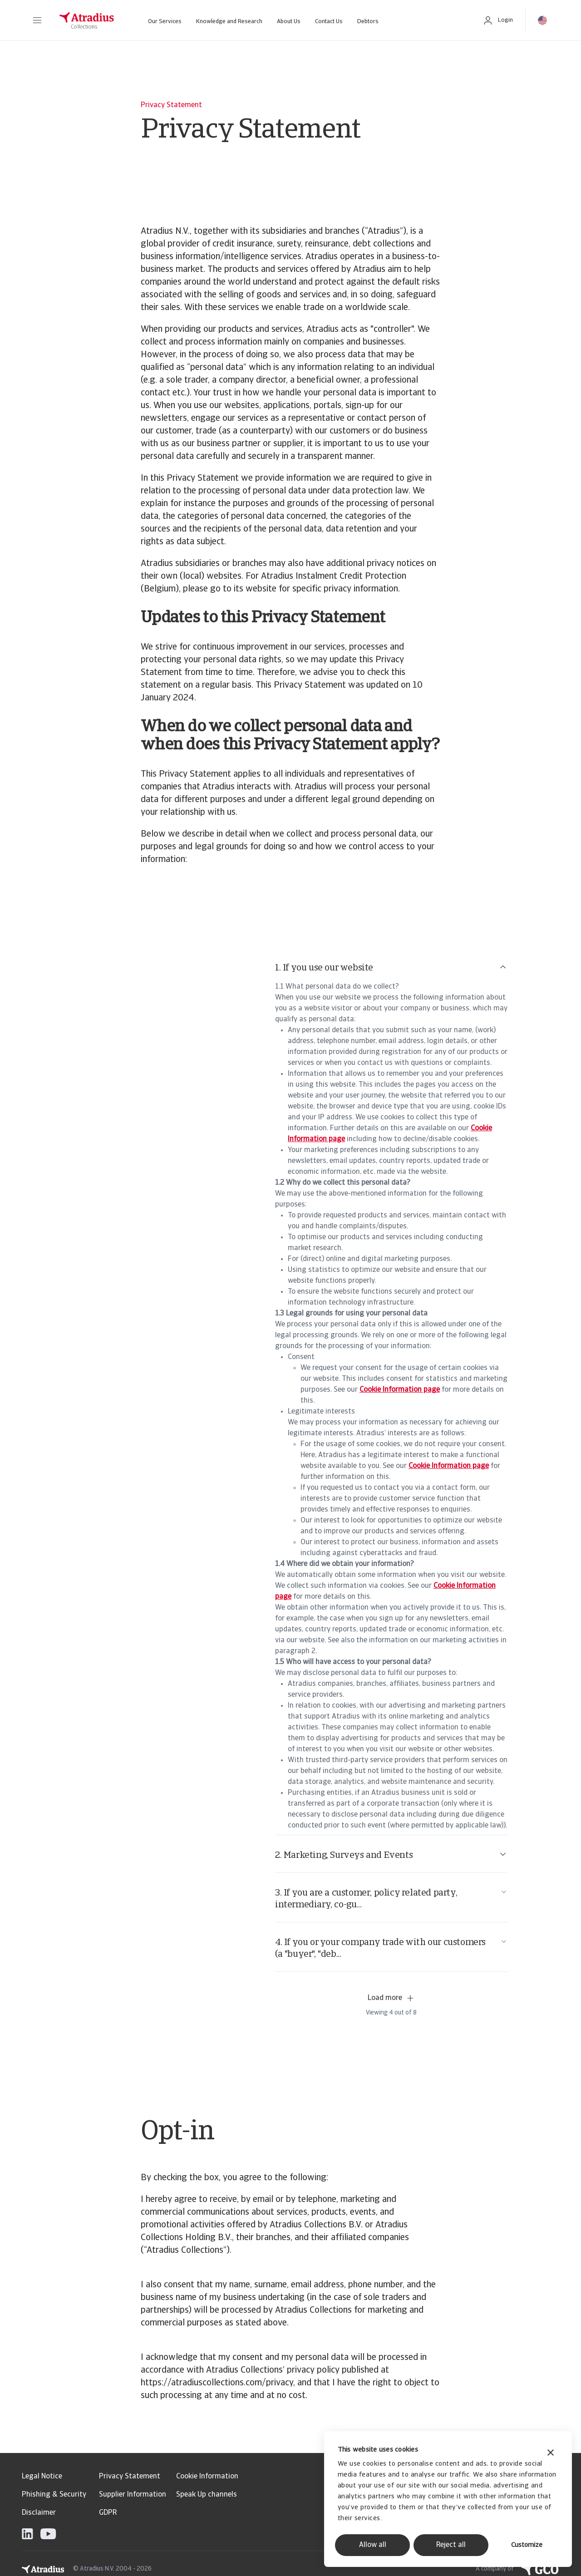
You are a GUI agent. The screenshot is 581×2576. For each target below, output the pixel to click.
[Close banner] (550, 2453)
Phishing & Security (54, 2494)
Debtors (368, 22)
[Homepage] (87, 20)
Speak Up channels (206, 2494)
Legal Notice (42, 2476)
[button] (37, 20)
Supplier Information (132, 2494)
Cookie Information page (399, 1390)
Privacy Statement (129, 2476)
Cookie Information (207, 2476)
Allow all (372, 2545)
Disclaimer (39, 2513)
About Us (288, 22)
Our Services (165, 22)
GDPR (108, 2513)
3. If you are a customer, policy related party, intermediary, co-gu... (391, 1898)
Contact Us (329, 22)
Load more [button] (391, 1998)
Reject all (451, 2545)
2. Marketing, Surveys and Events (391, 1855)
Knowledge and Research (229, 22)
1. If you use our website (391, 967)
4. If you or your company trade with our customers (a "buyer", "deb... (391, 1948)
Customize (526, 2545)
